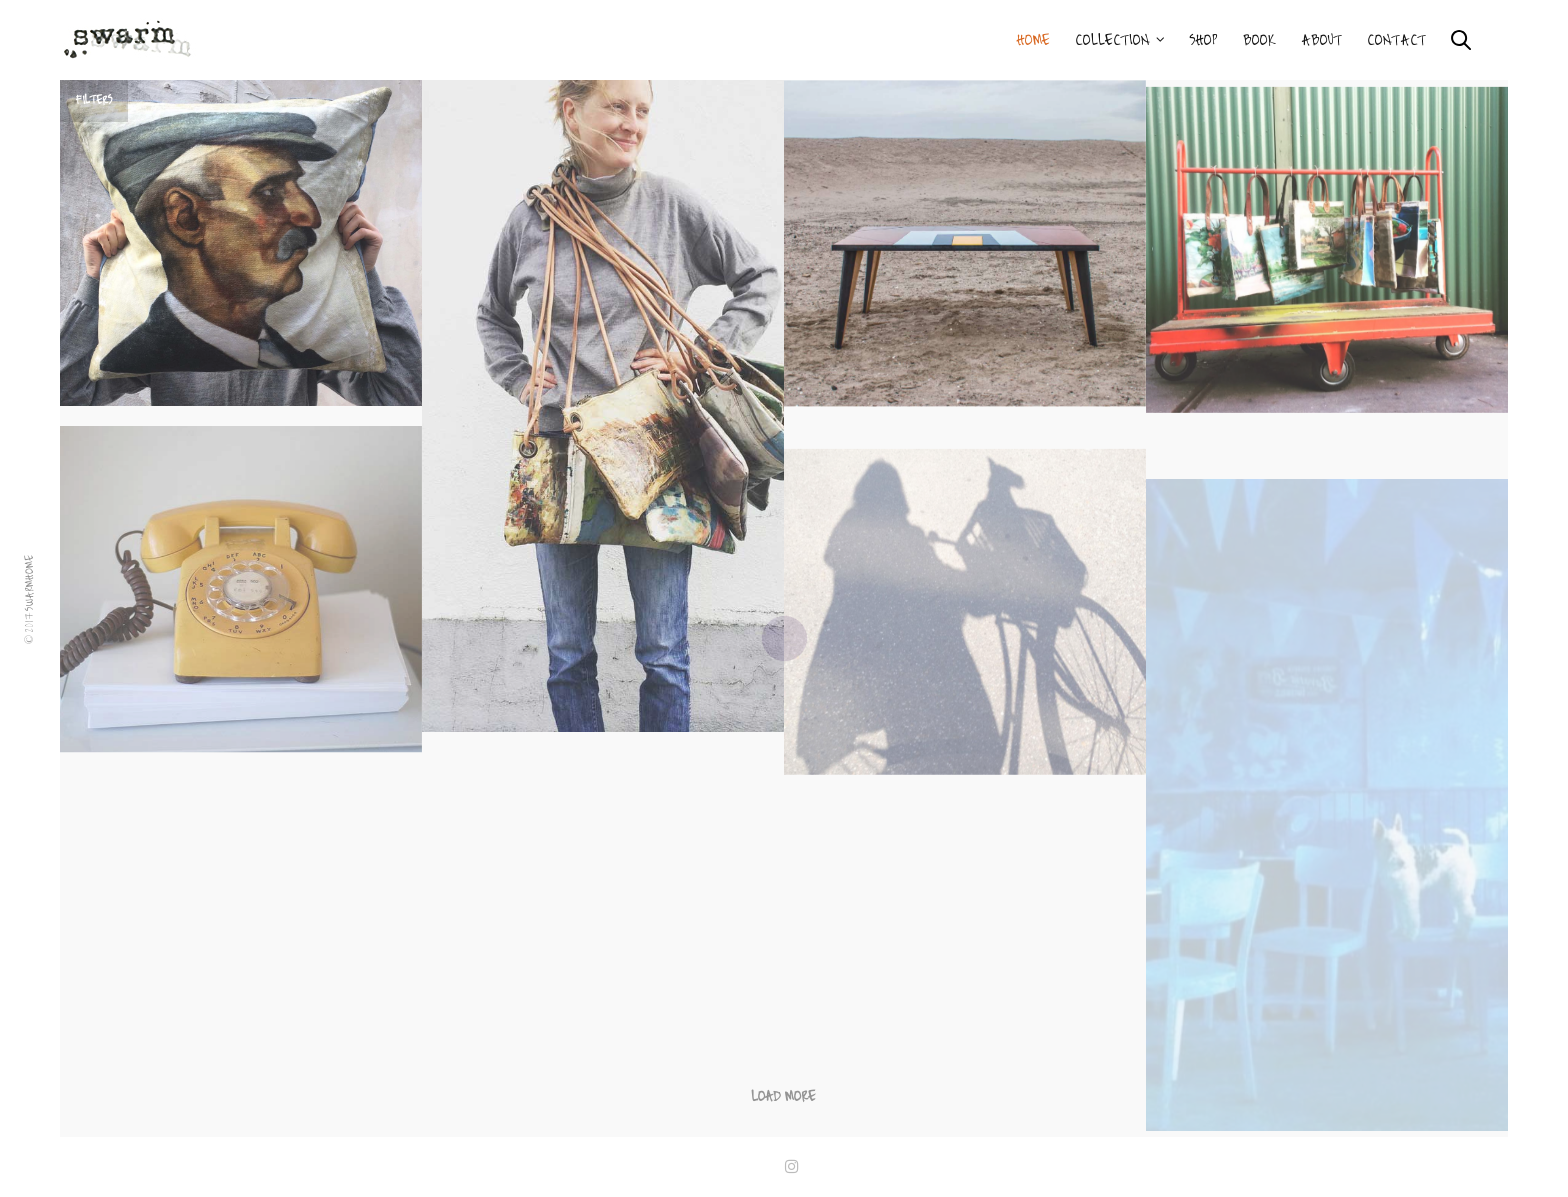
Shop (1204, 40)
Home (1033, 40)
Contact (1396, 40)
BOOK (1259, 40)
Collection (1112, 40)
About (1321, 40)
